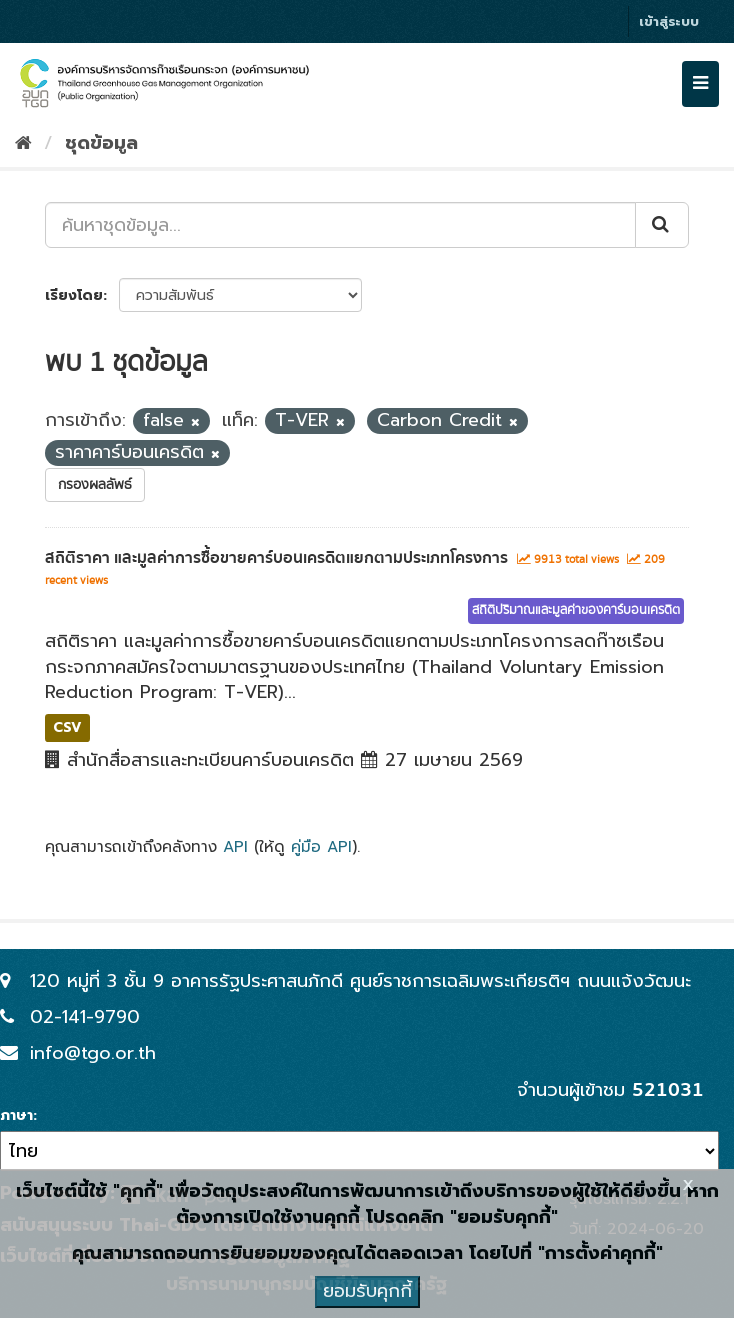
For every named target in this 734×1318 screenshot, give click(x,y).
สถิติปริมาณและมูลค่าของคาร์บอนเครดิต (576, 610)
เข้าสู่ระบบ (669, 21)
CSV (67, 727)
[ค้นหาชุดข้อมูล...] (340, 225)
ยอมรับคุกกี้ (367, 1291)
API (235, 846)
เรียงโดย (74, 295)
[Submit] (662, 225)
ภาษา (16, 1116)
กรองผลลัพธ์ (95, 485)
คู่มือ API (321, 846)
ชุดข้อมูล (101, 143)
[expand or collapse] (700, 84)
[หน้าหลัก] (23, 143)
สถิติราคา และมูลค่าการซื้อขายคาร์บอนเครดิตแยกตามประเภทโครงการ (276, 558)
